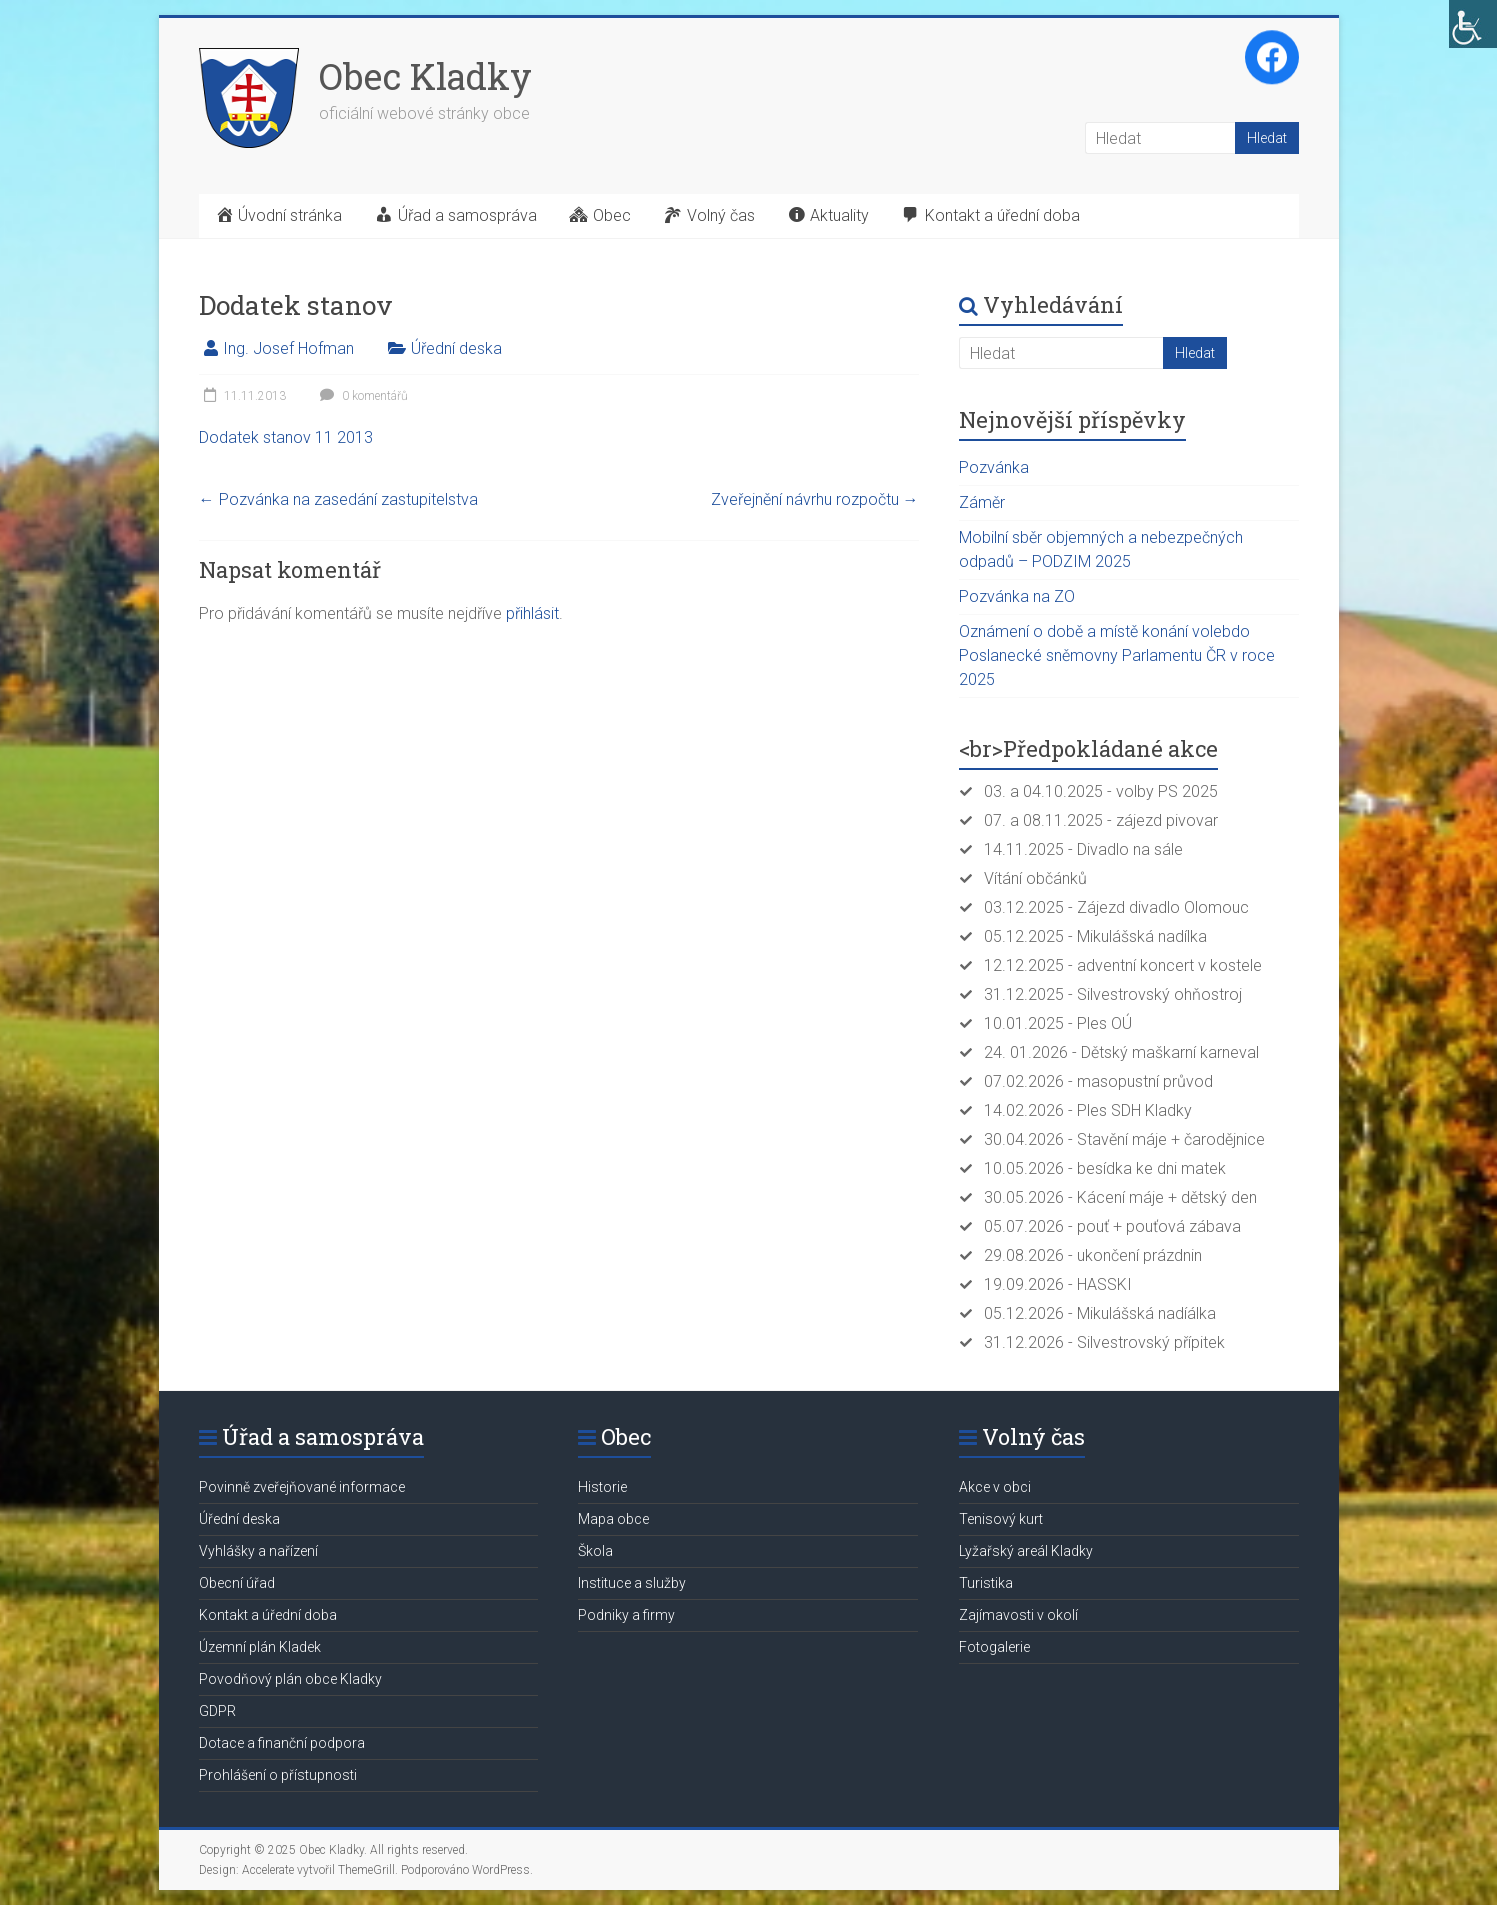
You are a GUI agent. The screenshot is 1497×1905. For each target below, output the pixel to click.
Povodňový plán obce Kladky (290, 1679)
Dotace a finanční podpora (282, 1743)
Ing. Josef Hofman (288, 348)
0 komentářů (361, 396)
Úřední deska (456, 348)
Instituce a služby (632, 1583)
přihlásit (532, 613)
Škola (595, 1551)
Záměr (982, 502)
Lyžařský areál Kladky (1026, 1551)
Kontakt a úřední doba (268, 1615)
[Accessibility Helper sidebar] (1473, 24)
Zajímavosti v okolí (1018, 1615)
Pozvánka (994, 467)
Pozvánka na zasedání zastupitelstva (338, 499)
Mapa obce (613, 1519)
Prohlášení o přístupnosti (278, 1775)
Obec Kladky (425, 76)
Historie (602, 1487)
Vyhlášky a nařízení (258, 1551)
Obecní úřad (237, 1583)
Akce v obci (995, 1487)
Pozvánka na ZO (1017, 596)
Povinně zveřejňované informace (302, 1487)
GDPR (217, 1711)
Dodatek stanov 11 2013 (286, 437)
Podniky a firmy (626, 1615)
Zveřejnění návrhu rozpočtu (815, 499)
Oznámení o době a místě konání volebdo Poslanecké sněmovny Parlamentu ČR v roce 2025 (1117, 655)
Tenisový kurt (1001, 1519)
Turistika (986, 1583)
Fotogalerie (994, 1647)
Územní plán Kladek (260, 1647)
